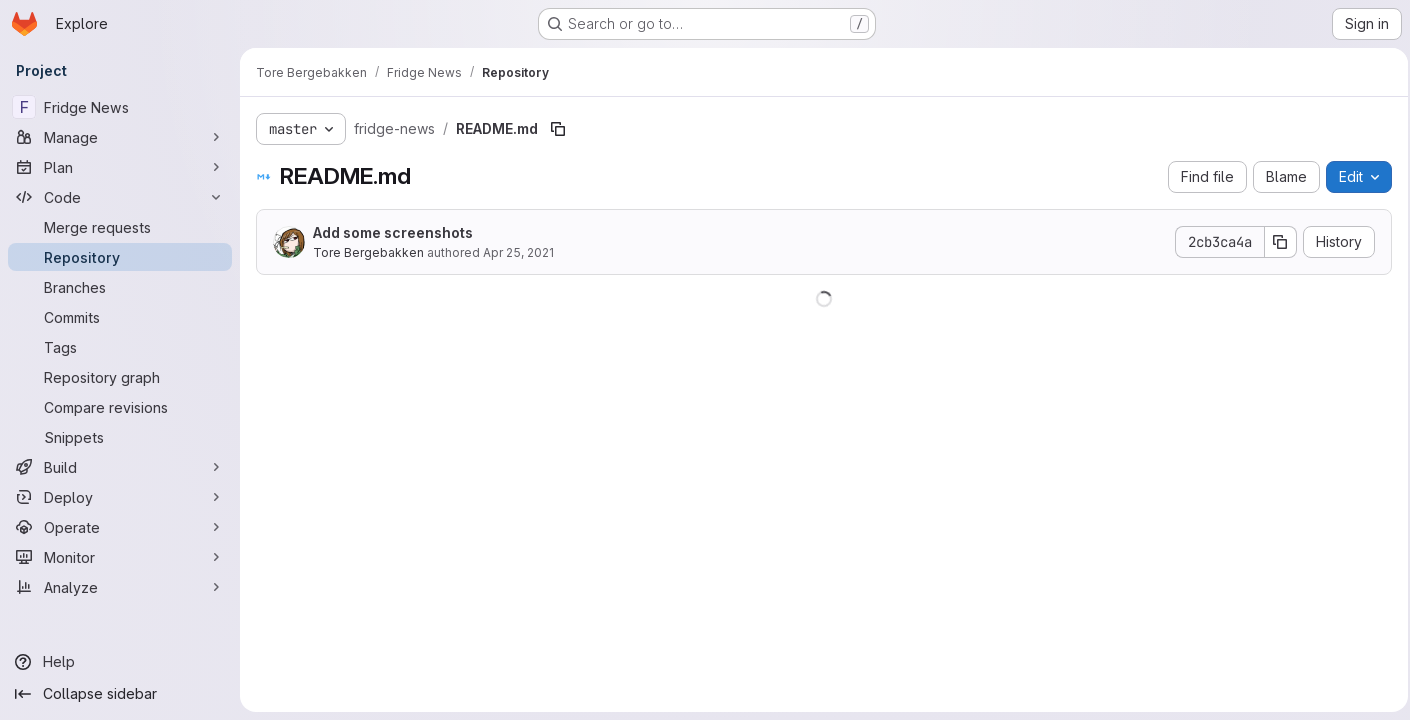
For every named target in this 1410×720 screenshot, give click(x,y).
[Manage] (120, 137)
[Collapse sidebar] (120, 694)
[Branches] (120, 287)
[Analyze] (120, 587)
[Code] (120, 197)
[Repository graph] (120, 377)
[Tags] (120, 347)
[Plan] (120, 167)
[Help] (120, 662)
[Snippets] (120, 437)
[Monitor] (120, 557)
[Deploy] (120, 497)
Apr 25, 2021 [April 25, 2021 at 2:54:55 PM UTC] (518, 252)
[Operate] (120, 527)
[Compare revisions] (120, 407)
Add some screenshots (393, 232)
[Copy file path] (558, 129)
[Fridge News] (120, 107)
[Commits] (120, 317)
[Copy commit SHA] (1275, 242)
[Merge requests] (120, 227)
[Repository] (120, 257)
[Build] (120, 467)
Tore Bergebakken (368, 252)
